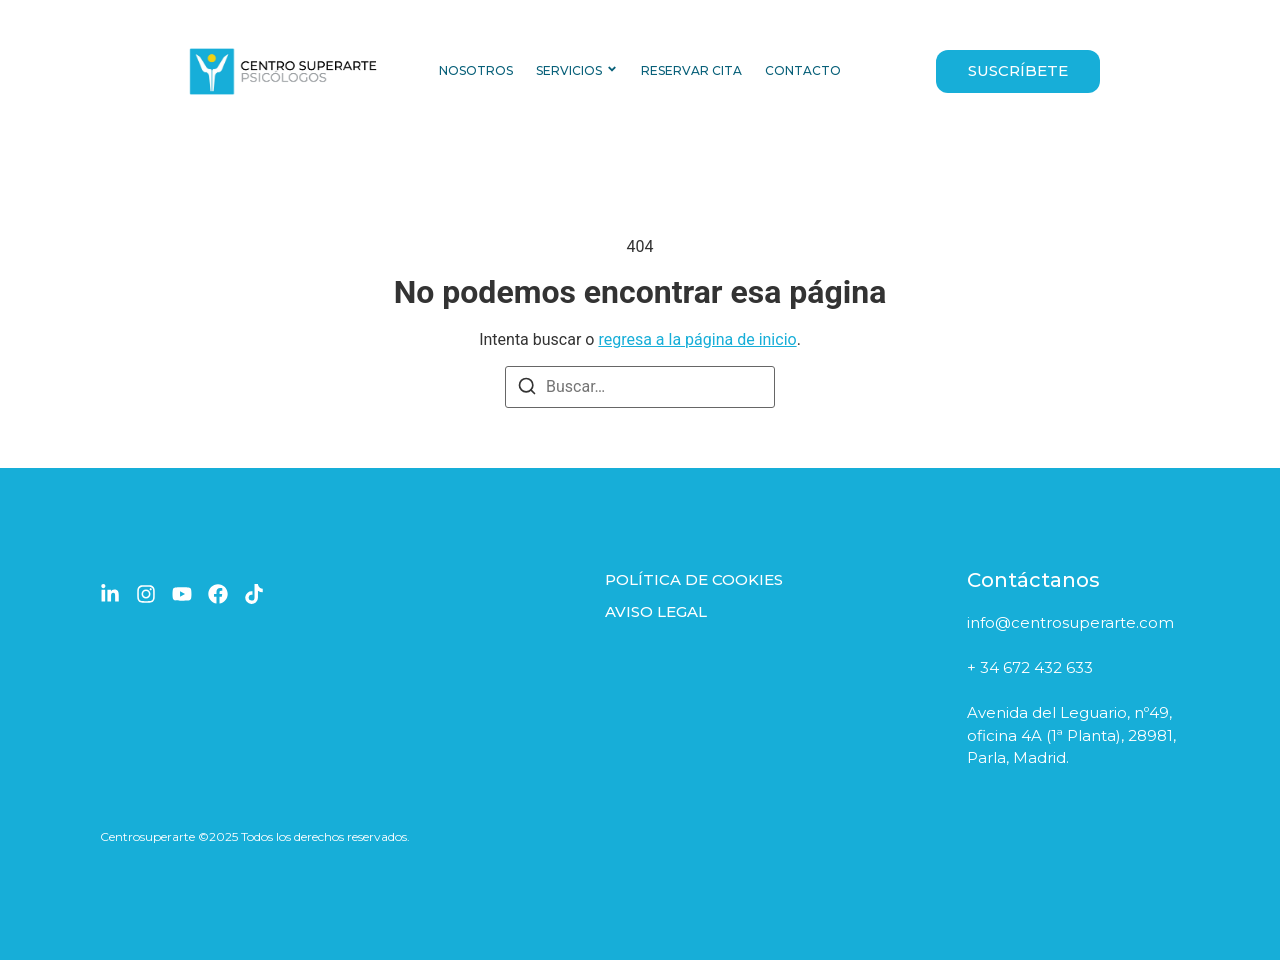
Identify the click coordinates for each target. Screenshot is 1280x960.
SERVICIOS (569, 70)
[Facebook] (218, 594)
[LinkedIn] (110, 594)
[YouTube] (182, 594)
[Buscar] (527, 389)
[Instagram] (146, 594)
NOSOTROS (476, 70)
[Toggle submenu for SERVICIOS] (610, 71)
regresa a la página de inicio (697, 339)
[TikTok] (254, 594)
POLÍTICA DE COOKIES (694, 579)
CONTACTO (803, 70)
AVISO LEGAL (656, 611)
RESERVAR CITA (691, 70)
